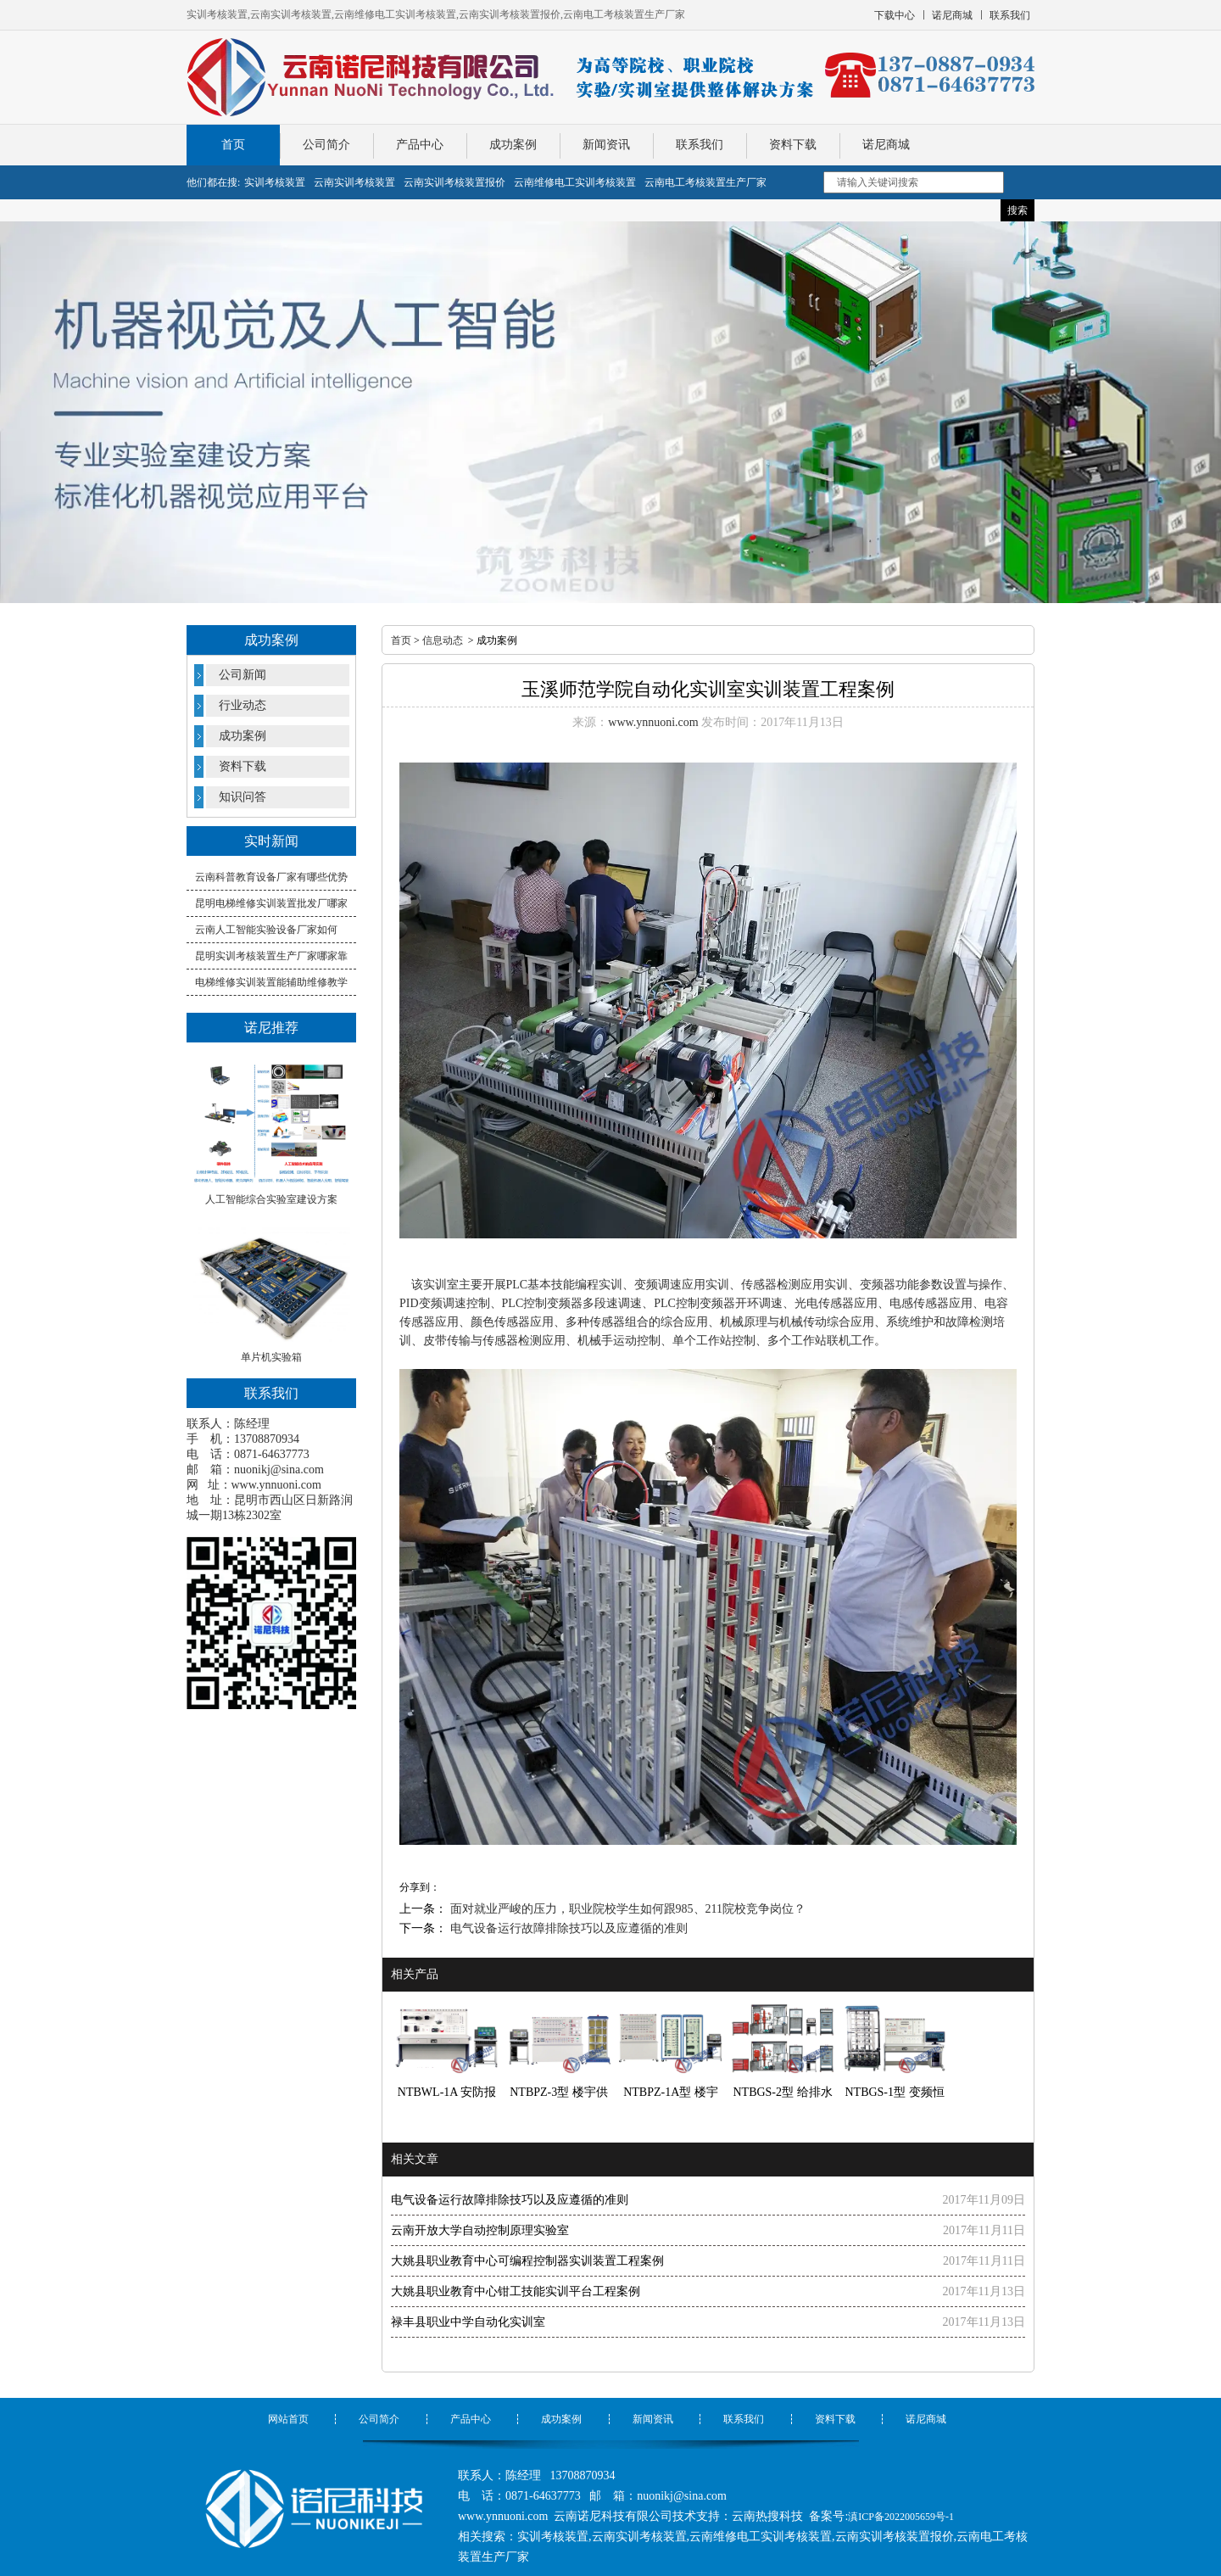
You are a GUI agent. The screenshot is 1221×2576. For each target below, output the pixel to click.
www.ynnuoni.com (276, 1484)
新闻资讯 (606, 144)
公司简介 (326, 144)
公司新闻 (242, 674)
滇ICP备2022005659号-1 (901, 2517)
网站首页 (288, 2419)
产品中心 (419, 144)
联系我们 (699, 144)
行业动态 (242, 705)
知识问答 (242, 797)
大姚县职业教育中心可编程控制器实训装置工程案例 (527, 2261)
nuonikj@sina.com (279, 1469)
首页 (233, 144)
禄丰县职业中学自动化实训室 (468, 2322)
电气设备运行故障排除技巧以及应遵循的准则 (567, 1928)
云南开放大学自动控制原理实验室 (480, 2230)
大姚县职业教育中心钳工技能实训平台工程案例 (515, 2291)
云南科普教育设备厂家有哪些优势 (271, 877)
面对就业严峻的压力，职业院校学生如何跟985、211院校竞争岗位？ (626, 1909)
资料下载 (793, 144)
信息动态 (442, 640)
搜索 (1017, 210)
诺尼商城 (886, 144)
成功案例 (513, 144)
